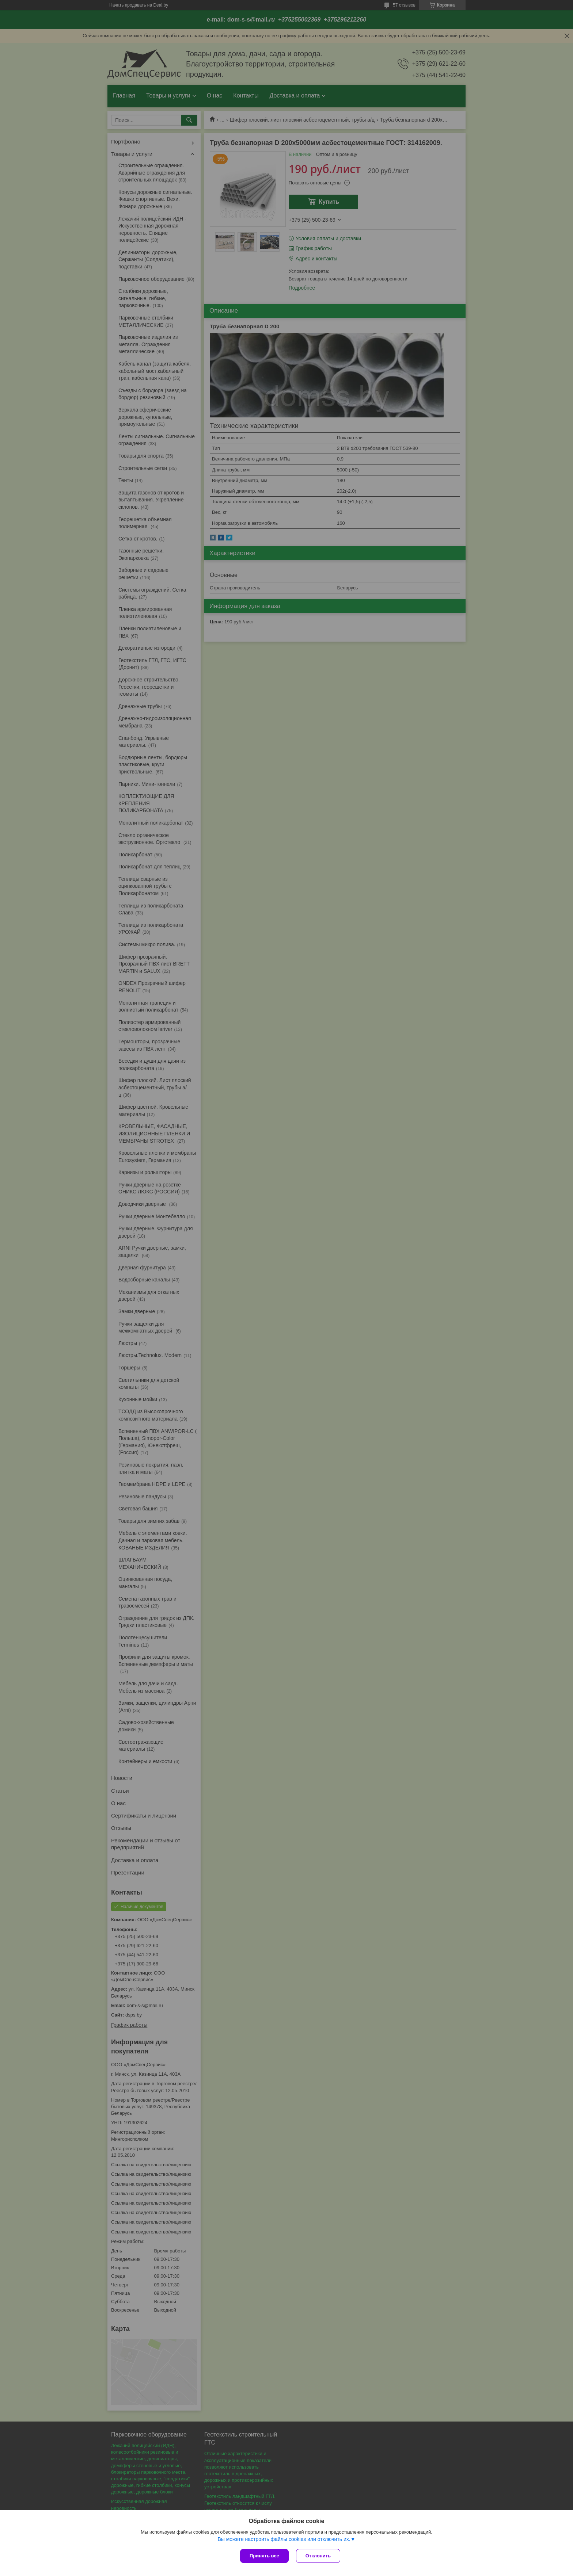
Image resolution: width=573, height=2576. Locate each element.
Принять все (264, 2555)
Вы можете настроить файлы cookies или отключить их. (283, 2539)
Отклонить (318, 2555)
